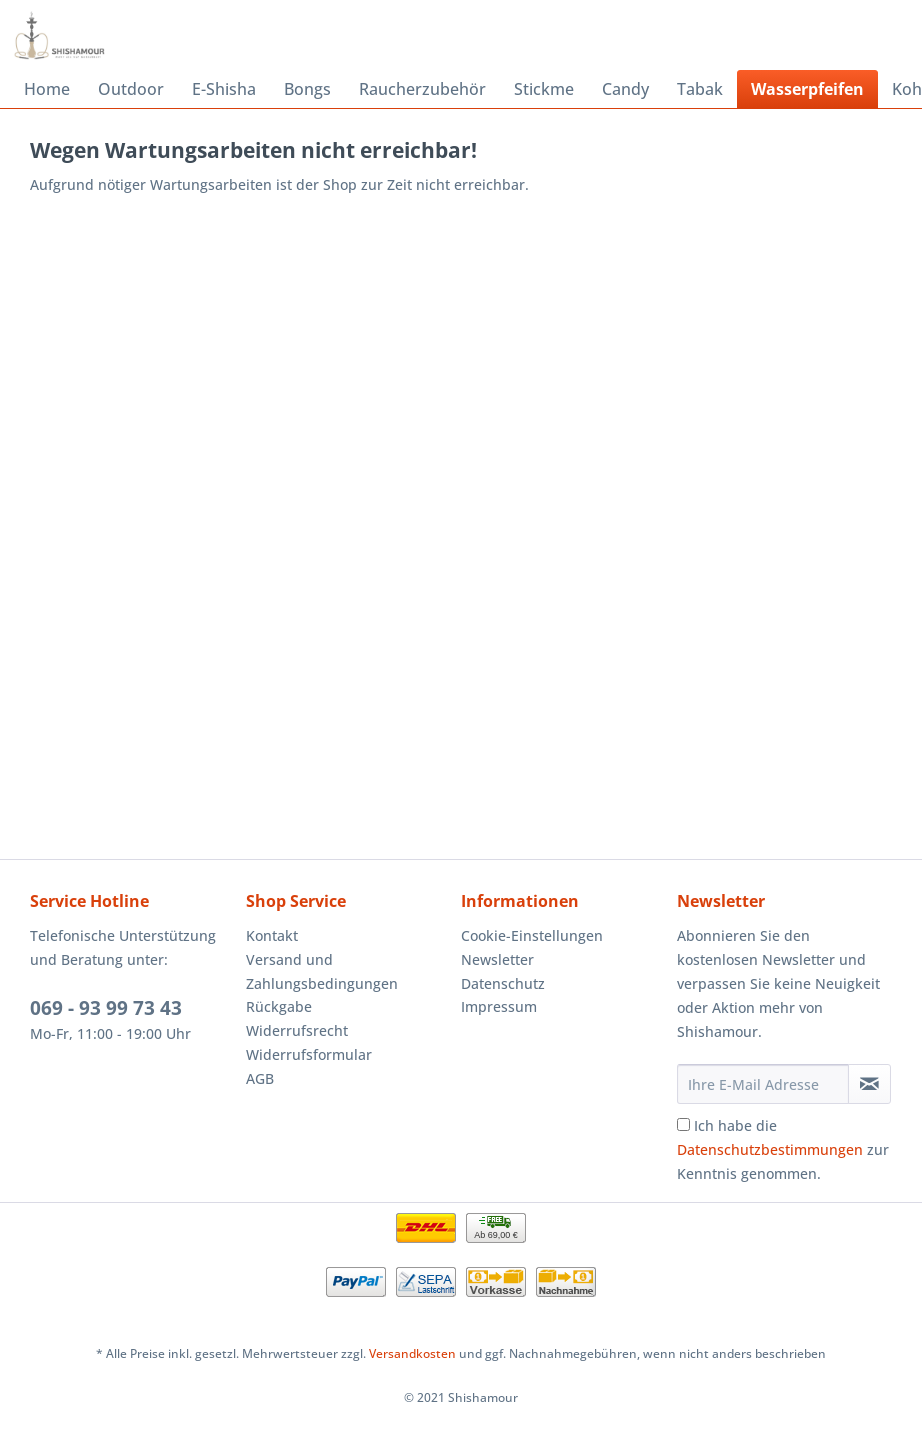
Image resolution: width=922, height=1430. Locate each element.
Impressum (499, 1006)
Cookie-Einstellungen (532, 935)
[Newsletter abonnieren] (869, 1084)
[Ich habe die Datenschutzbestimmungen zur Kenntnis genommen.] (683, 1124)
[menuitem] (47, 89)
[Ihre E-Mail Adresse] (763, 1084)
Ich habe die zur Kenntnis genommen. (783, 1149)
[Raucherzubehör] (422, 89)
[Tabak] (700, 89)
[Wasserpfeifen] (807, 89)
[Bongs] (307, 89)
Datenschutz (503, 983)
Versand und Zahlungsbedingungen (322, 971)
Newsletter (497, 959)
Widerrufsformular (309, 1054)
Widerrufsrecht (297, 1030)
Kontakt (272, 935)
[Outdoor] (131, 89)
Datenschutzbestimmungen (770, 1149)
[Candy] (625, 89)
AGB (260, 1078)
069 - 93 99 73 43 (106, 1008)
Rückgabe (279, 1006)
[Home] (47, 89)
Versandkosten (412, 1353)
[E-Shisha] (224, 89)
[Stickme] (544, 89)
